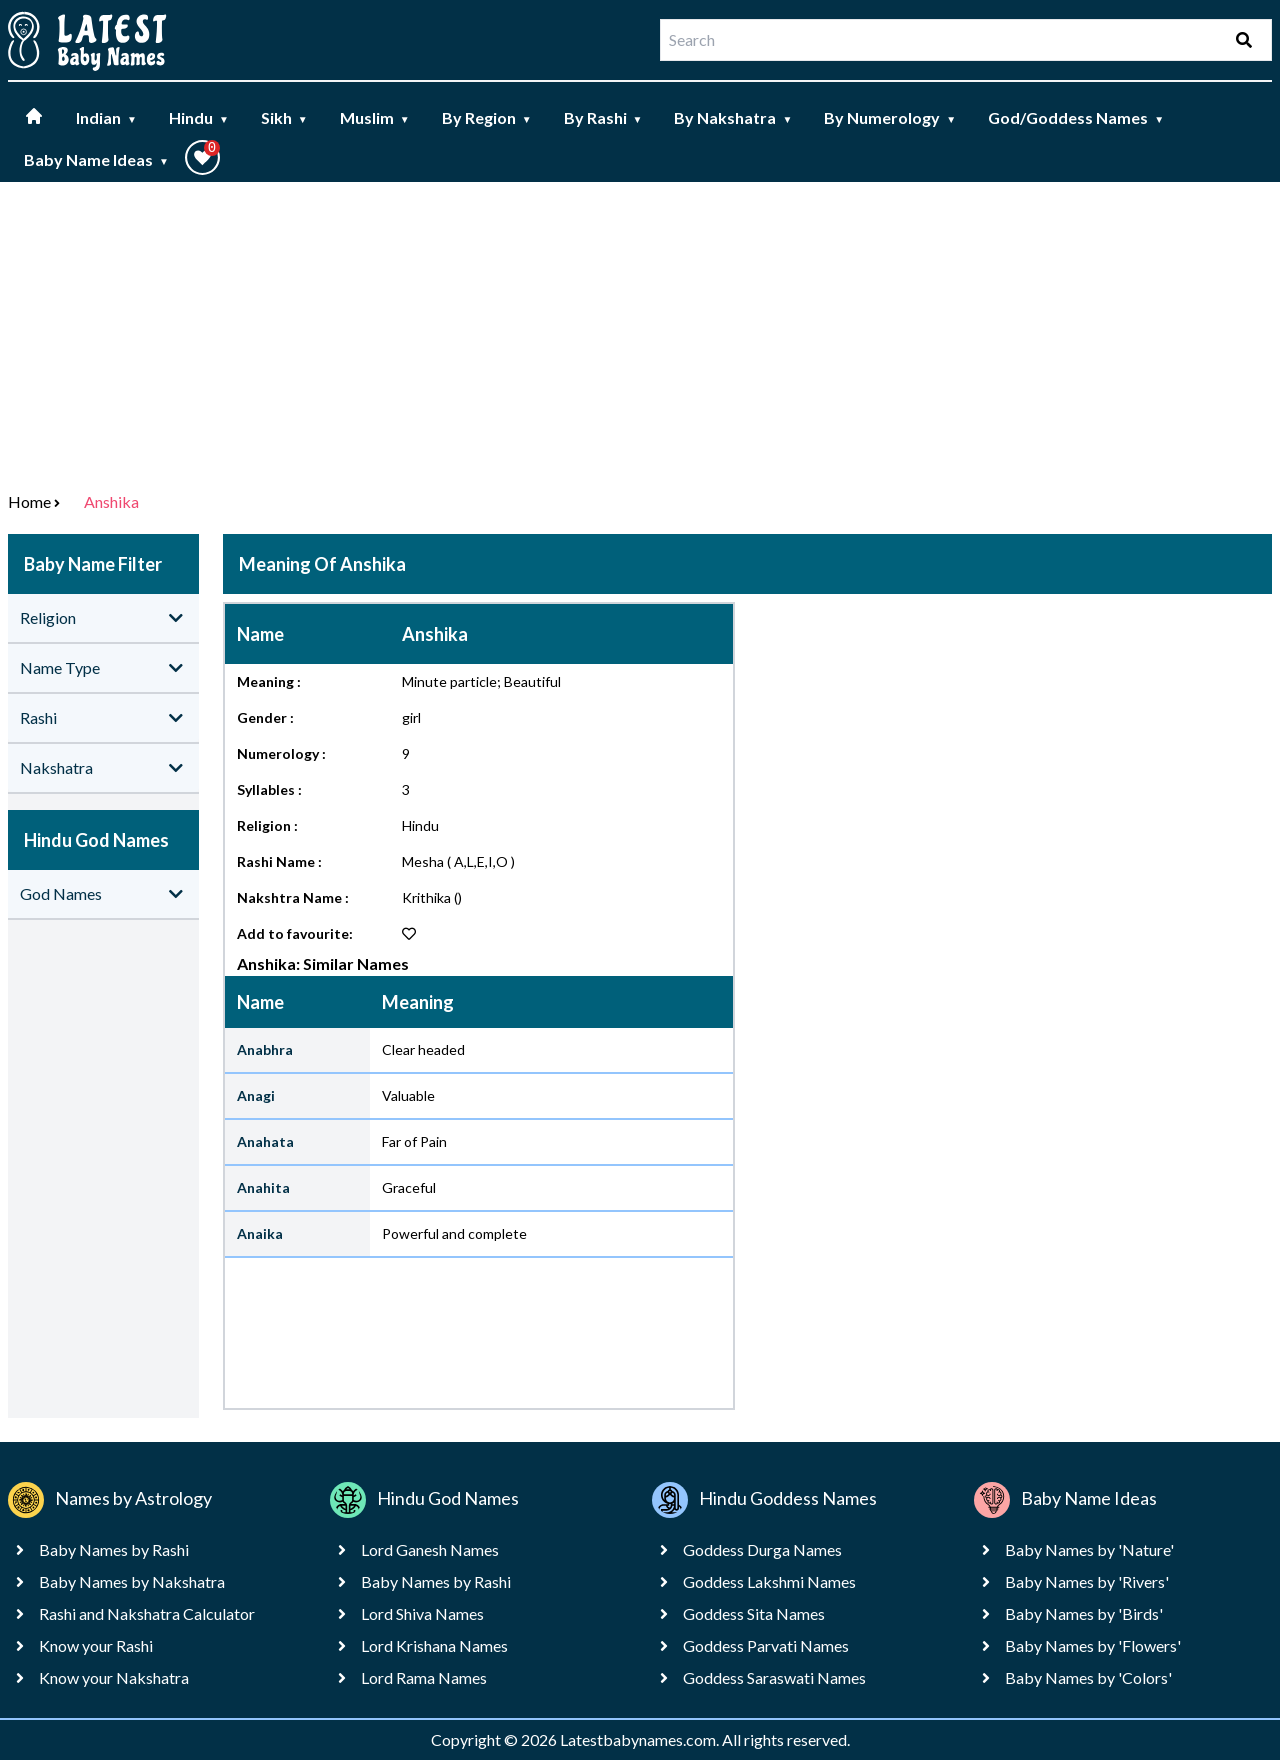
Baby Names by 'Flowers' (1093, 1645)
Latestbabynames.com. (641, 1739)
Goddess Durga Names (762, 1549)
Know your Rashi (96, 1645)
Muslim (375, 117)
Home (29, 501)
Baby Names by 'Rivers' (1087, 1581)
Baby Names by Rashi (114, 1549)
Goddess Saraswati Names (774, 1677)
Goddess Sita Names (754, 1613)
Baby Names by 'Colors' (1088, 1677)
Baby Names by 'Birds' (1084, 1613)
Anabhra (265, 1049)
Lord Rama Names (424, 1677)
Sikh (284, 117)
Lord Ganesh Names (430, 1549)
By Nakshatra (733, 117)
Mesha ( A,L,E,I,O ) (458, 861)
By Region (487, 117)
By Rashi (603, 117)
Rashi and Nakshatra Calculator (147, 1613)
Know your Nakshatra (114, 1677)
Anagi (256, 1095)
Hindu (199, 117)
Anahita (263, 1187)
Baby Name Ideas (96, 159)
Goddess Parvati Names (766, 1645)
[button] (202, 157)
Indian (106, 117)
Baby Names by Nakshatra (132, 1581)
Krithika (426, 897)
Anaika (260, 1233)
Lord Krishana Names (434, 1645)
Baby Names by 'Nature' (1089, 1549)
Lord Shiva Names (422, 1613)
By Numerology (890, 117)
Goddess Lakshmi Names (769, 1581)
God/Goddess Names (1076, 117)
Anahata (265, 1141)
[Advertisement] (640, 332)
